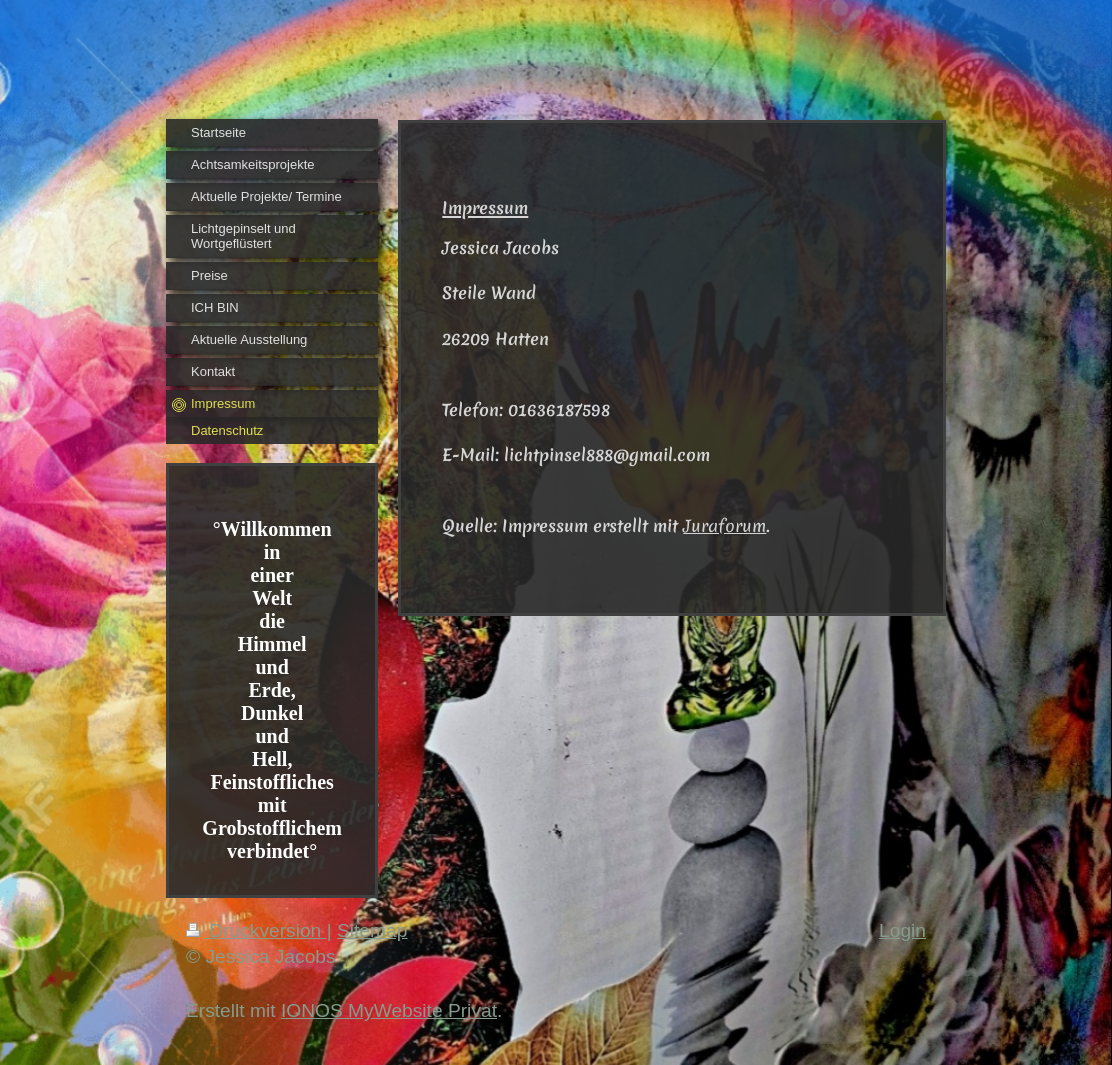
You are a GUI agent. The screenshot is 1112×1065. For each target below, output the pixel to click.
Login (902, 930)
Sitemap (372, 930)
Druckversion (256, 930)
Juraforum (724, 525)
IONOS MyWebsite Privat (389, 1010)
